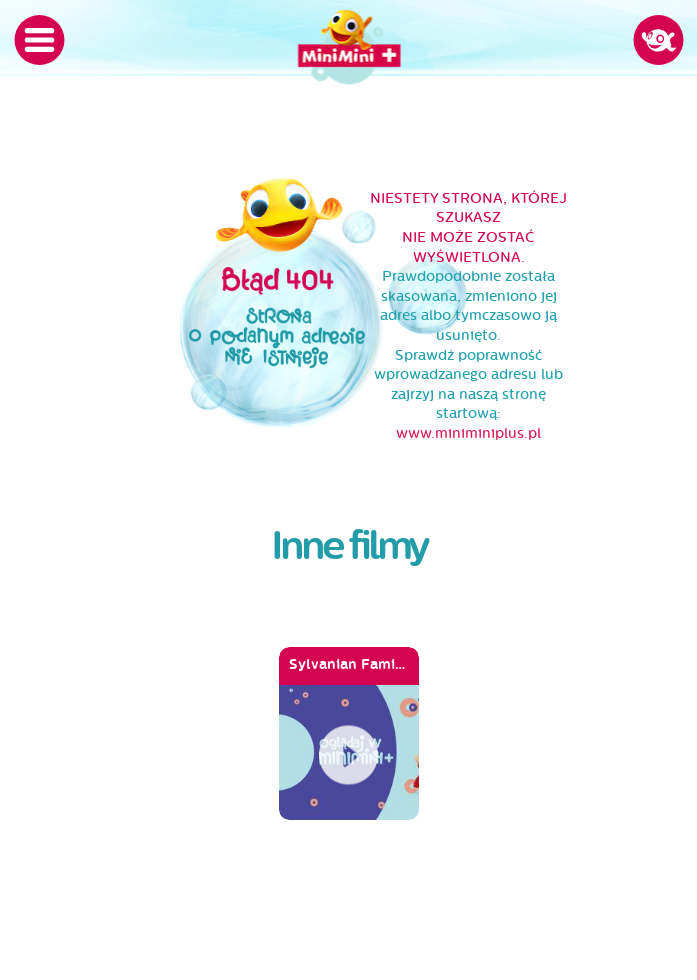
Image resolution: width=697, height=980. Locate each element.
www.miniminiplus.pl (468, 433)
